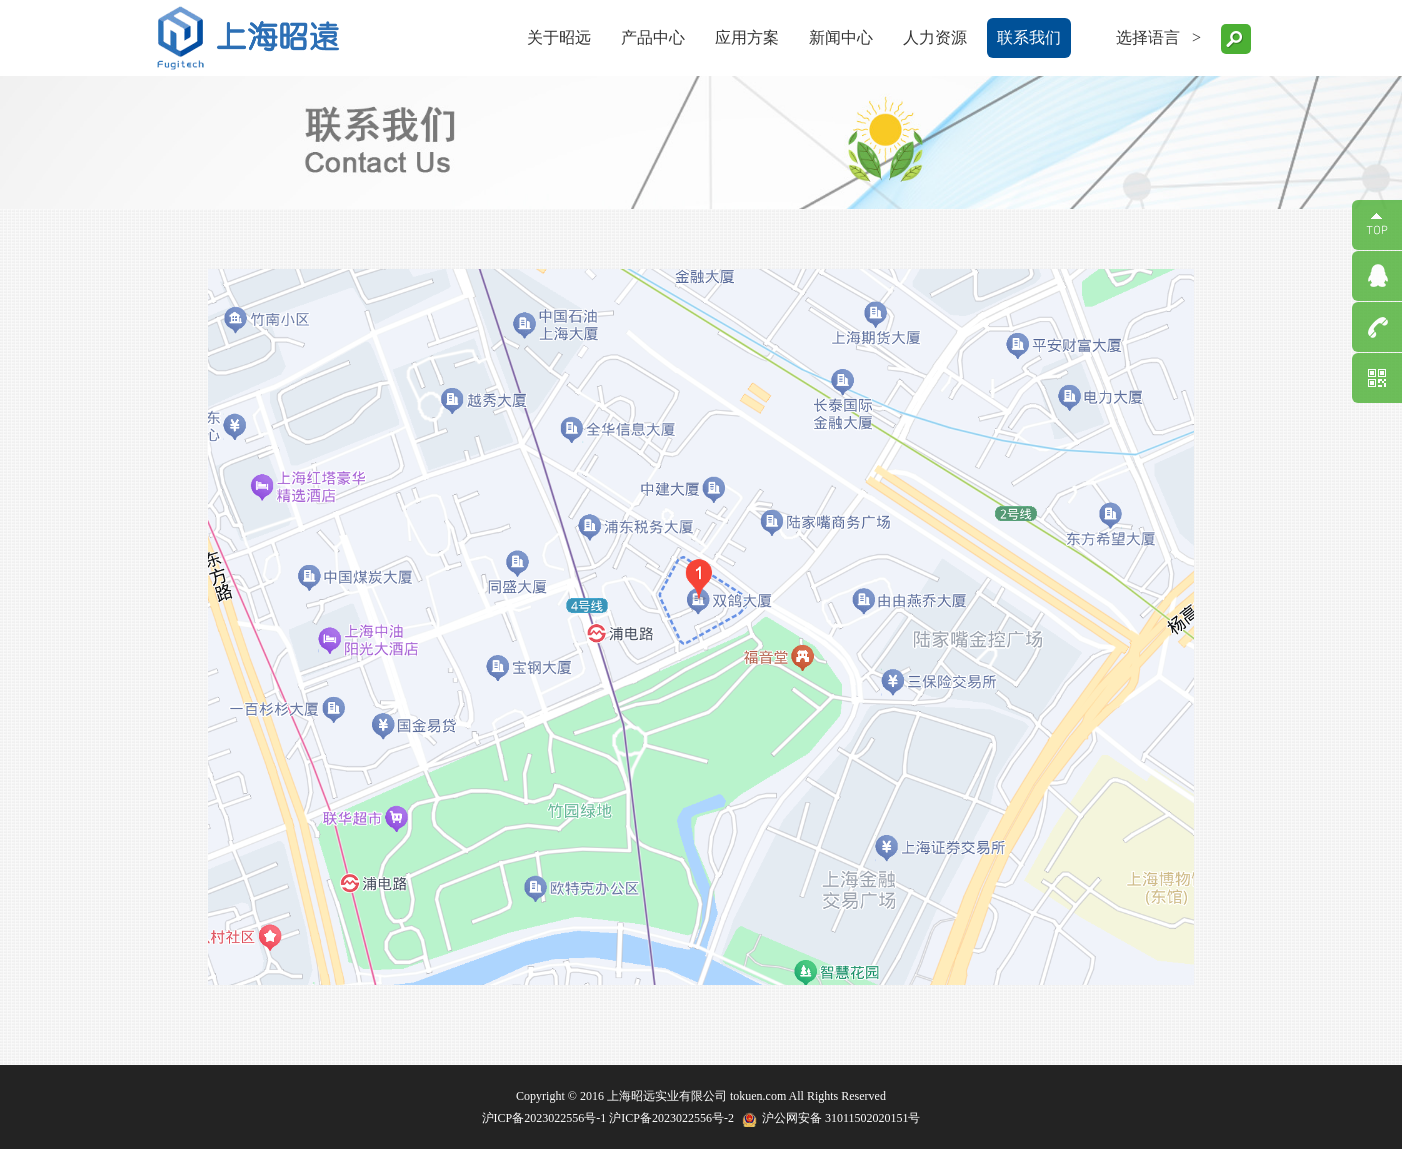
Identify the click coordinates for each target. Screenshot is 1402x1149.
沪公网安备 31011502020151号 (841, 1118)
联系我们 (1029, 37)
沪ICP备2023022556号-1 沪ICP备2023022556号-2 (608, 1118)
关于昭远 (559, 37)
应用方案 (747, 37)
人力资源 (935, 37)
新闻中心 (841, 37)
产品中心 (653, 37)
